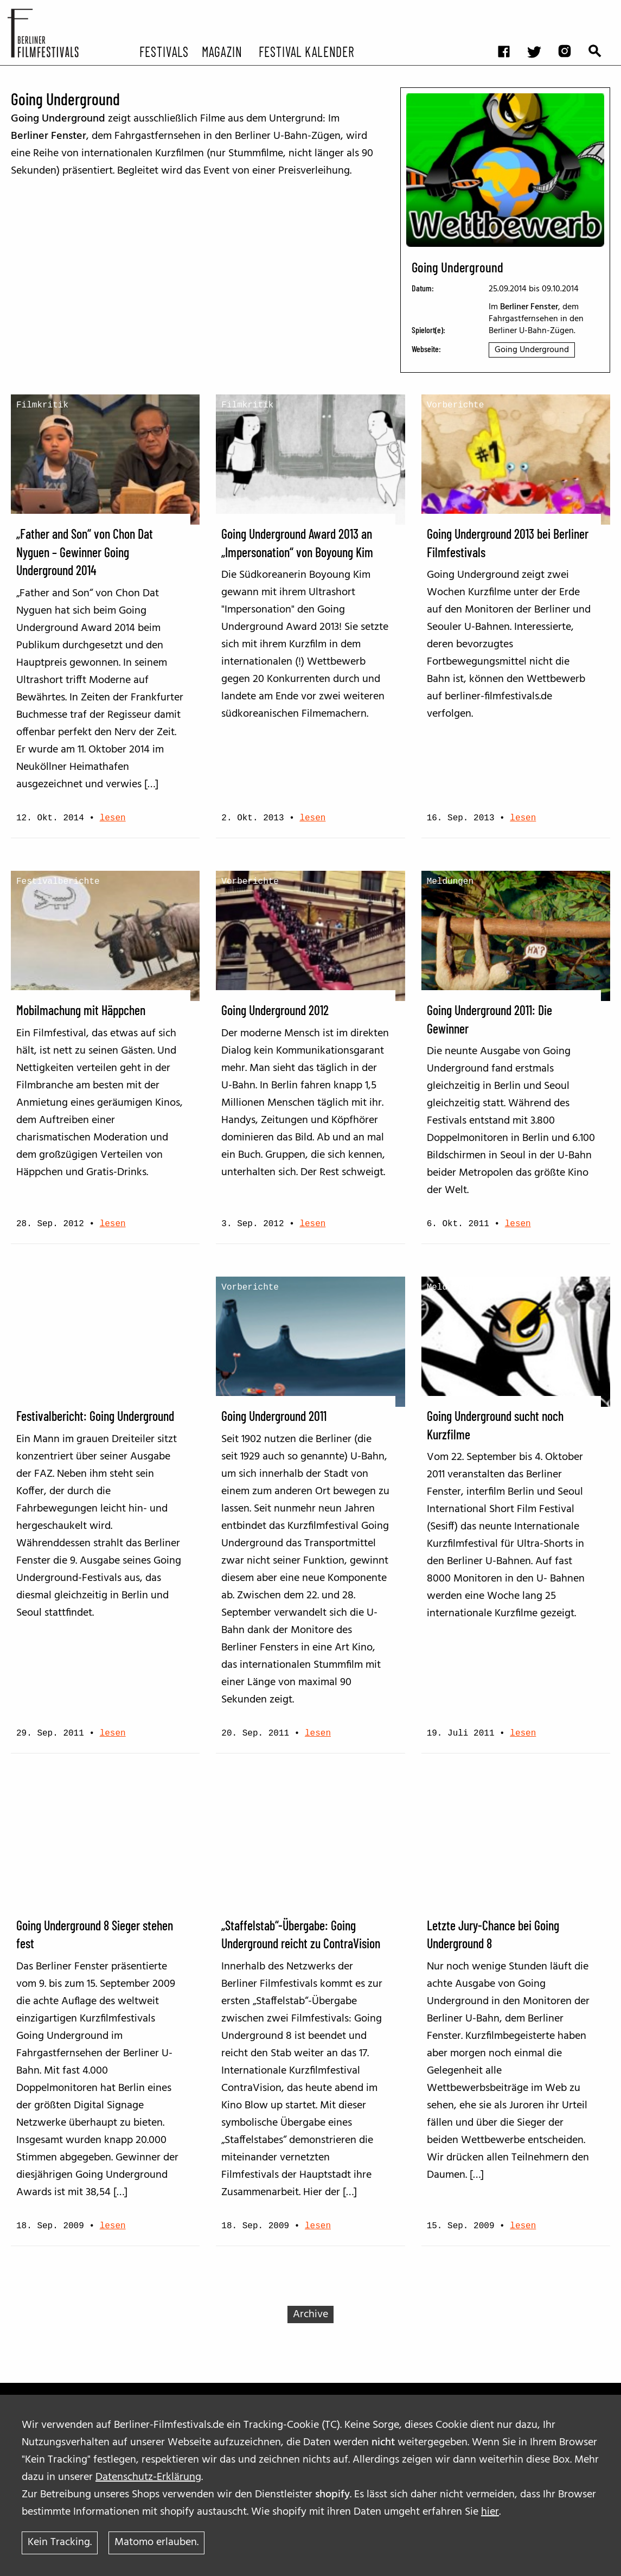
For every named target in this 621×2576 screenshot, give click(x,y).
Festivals (164, 51)
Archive (310, 2314)
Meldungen (450, 882)
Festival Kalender (306, 51)
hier (490, 2512)
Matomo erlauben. (156, 2543)
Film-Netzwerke (257, 1797)
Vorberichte (455, 405)
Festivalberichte (58, 882)
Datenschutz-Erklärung (148, 2477)
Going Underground (532, 350)
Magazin (221, 51)
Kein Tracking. (60, 2543)
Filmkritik (42, 405)
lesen (113, 818)
